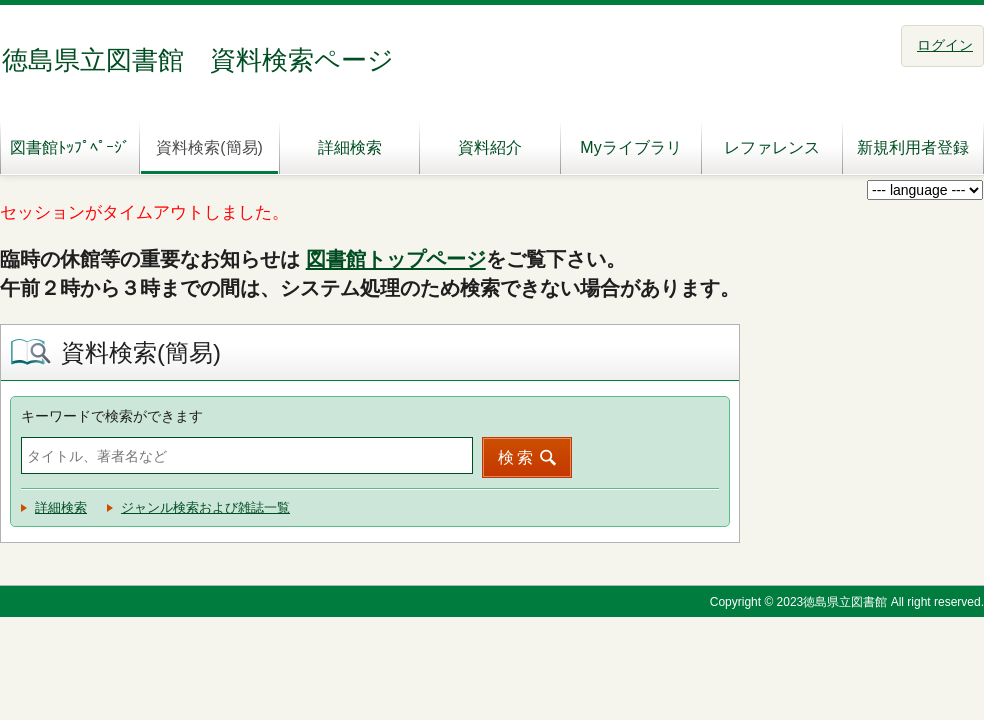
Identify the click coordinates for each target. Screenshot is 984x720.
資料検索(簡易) (209, 147)
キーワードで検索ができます (112, 416)
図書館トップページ (396, 259)
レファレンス (772, 147)
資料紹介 (490, 147)
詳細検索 (350, 147)
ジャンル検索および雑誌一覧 (205, 507)
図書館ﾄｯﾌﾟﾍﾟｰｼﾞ (70, 147)
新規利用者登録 (913, 147)
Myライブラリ (630, 147)
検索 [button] (517, 457)
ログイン (945, 45)
